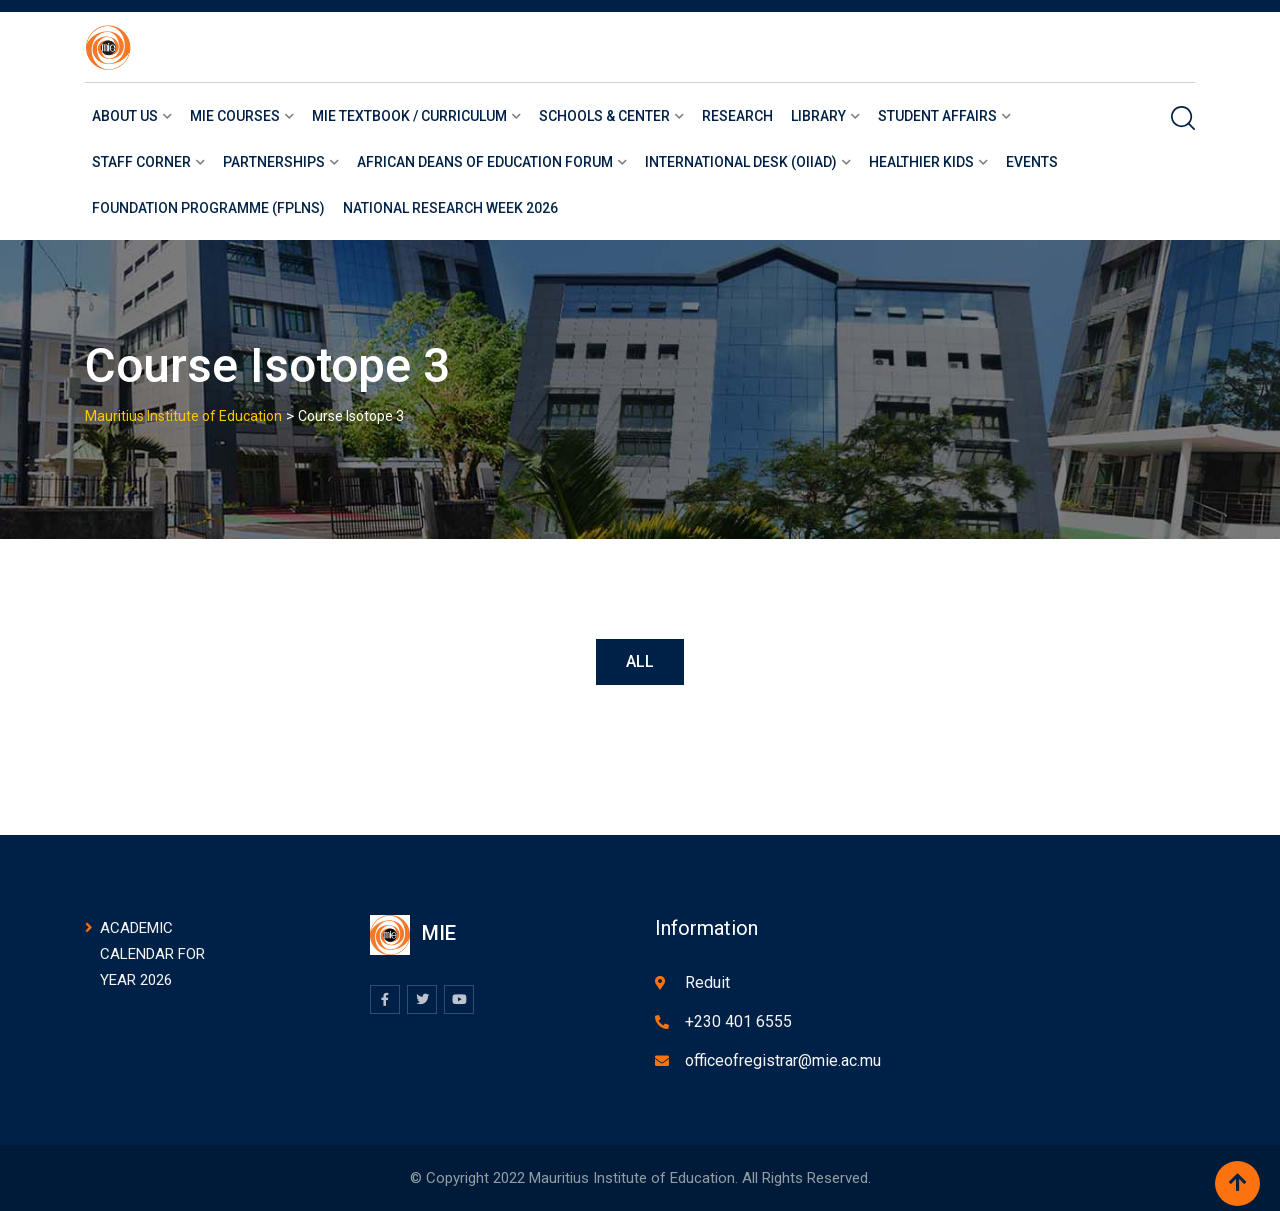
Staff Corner (141, 162)
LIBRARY (818, 116)
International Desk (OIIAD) (741, 162)
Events (1032, 162)
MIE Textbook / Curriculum (409, 116)
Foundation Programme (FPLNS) (208, 208)
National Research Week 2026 (450, 208)
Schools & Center (604, 116)
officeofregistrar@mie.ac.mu (783, 1060)
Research (737, 116)
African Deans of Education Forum (485, 162)
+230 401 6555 (738, 1021)
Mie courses (235, 116)
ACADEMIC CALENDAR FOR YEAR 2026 (152, 954)
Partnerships (274, 162)
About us (125, 116)
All (640, 661)
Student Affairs (937, 116)
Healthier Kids (921, 162)
